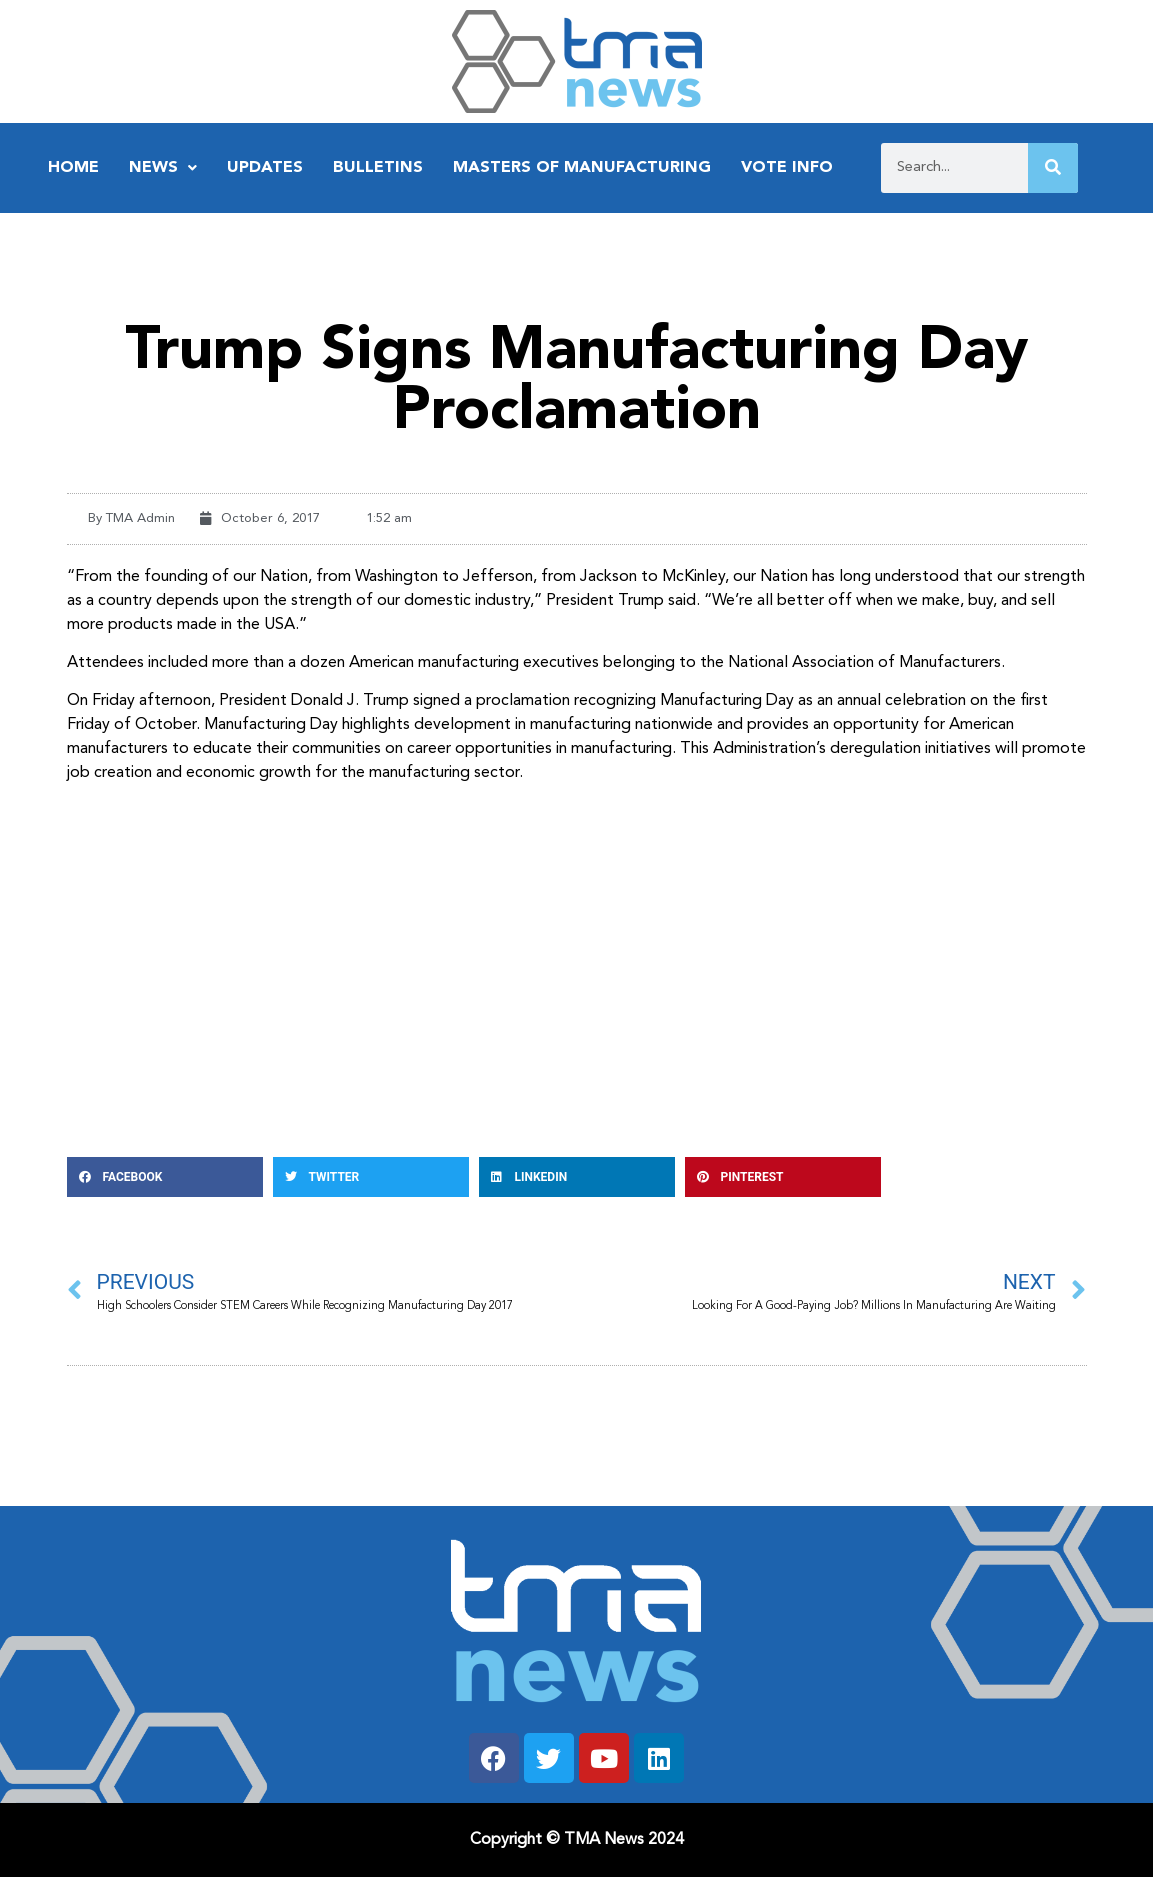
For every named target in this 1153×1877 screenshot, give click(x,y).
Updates (265, 168)
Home (73, 168)
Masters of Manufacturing (582, 168)
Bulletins (378, 168)
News (163, 168)
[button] (165, 1177)
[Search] (1053, 168)
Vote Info (787, 168)
